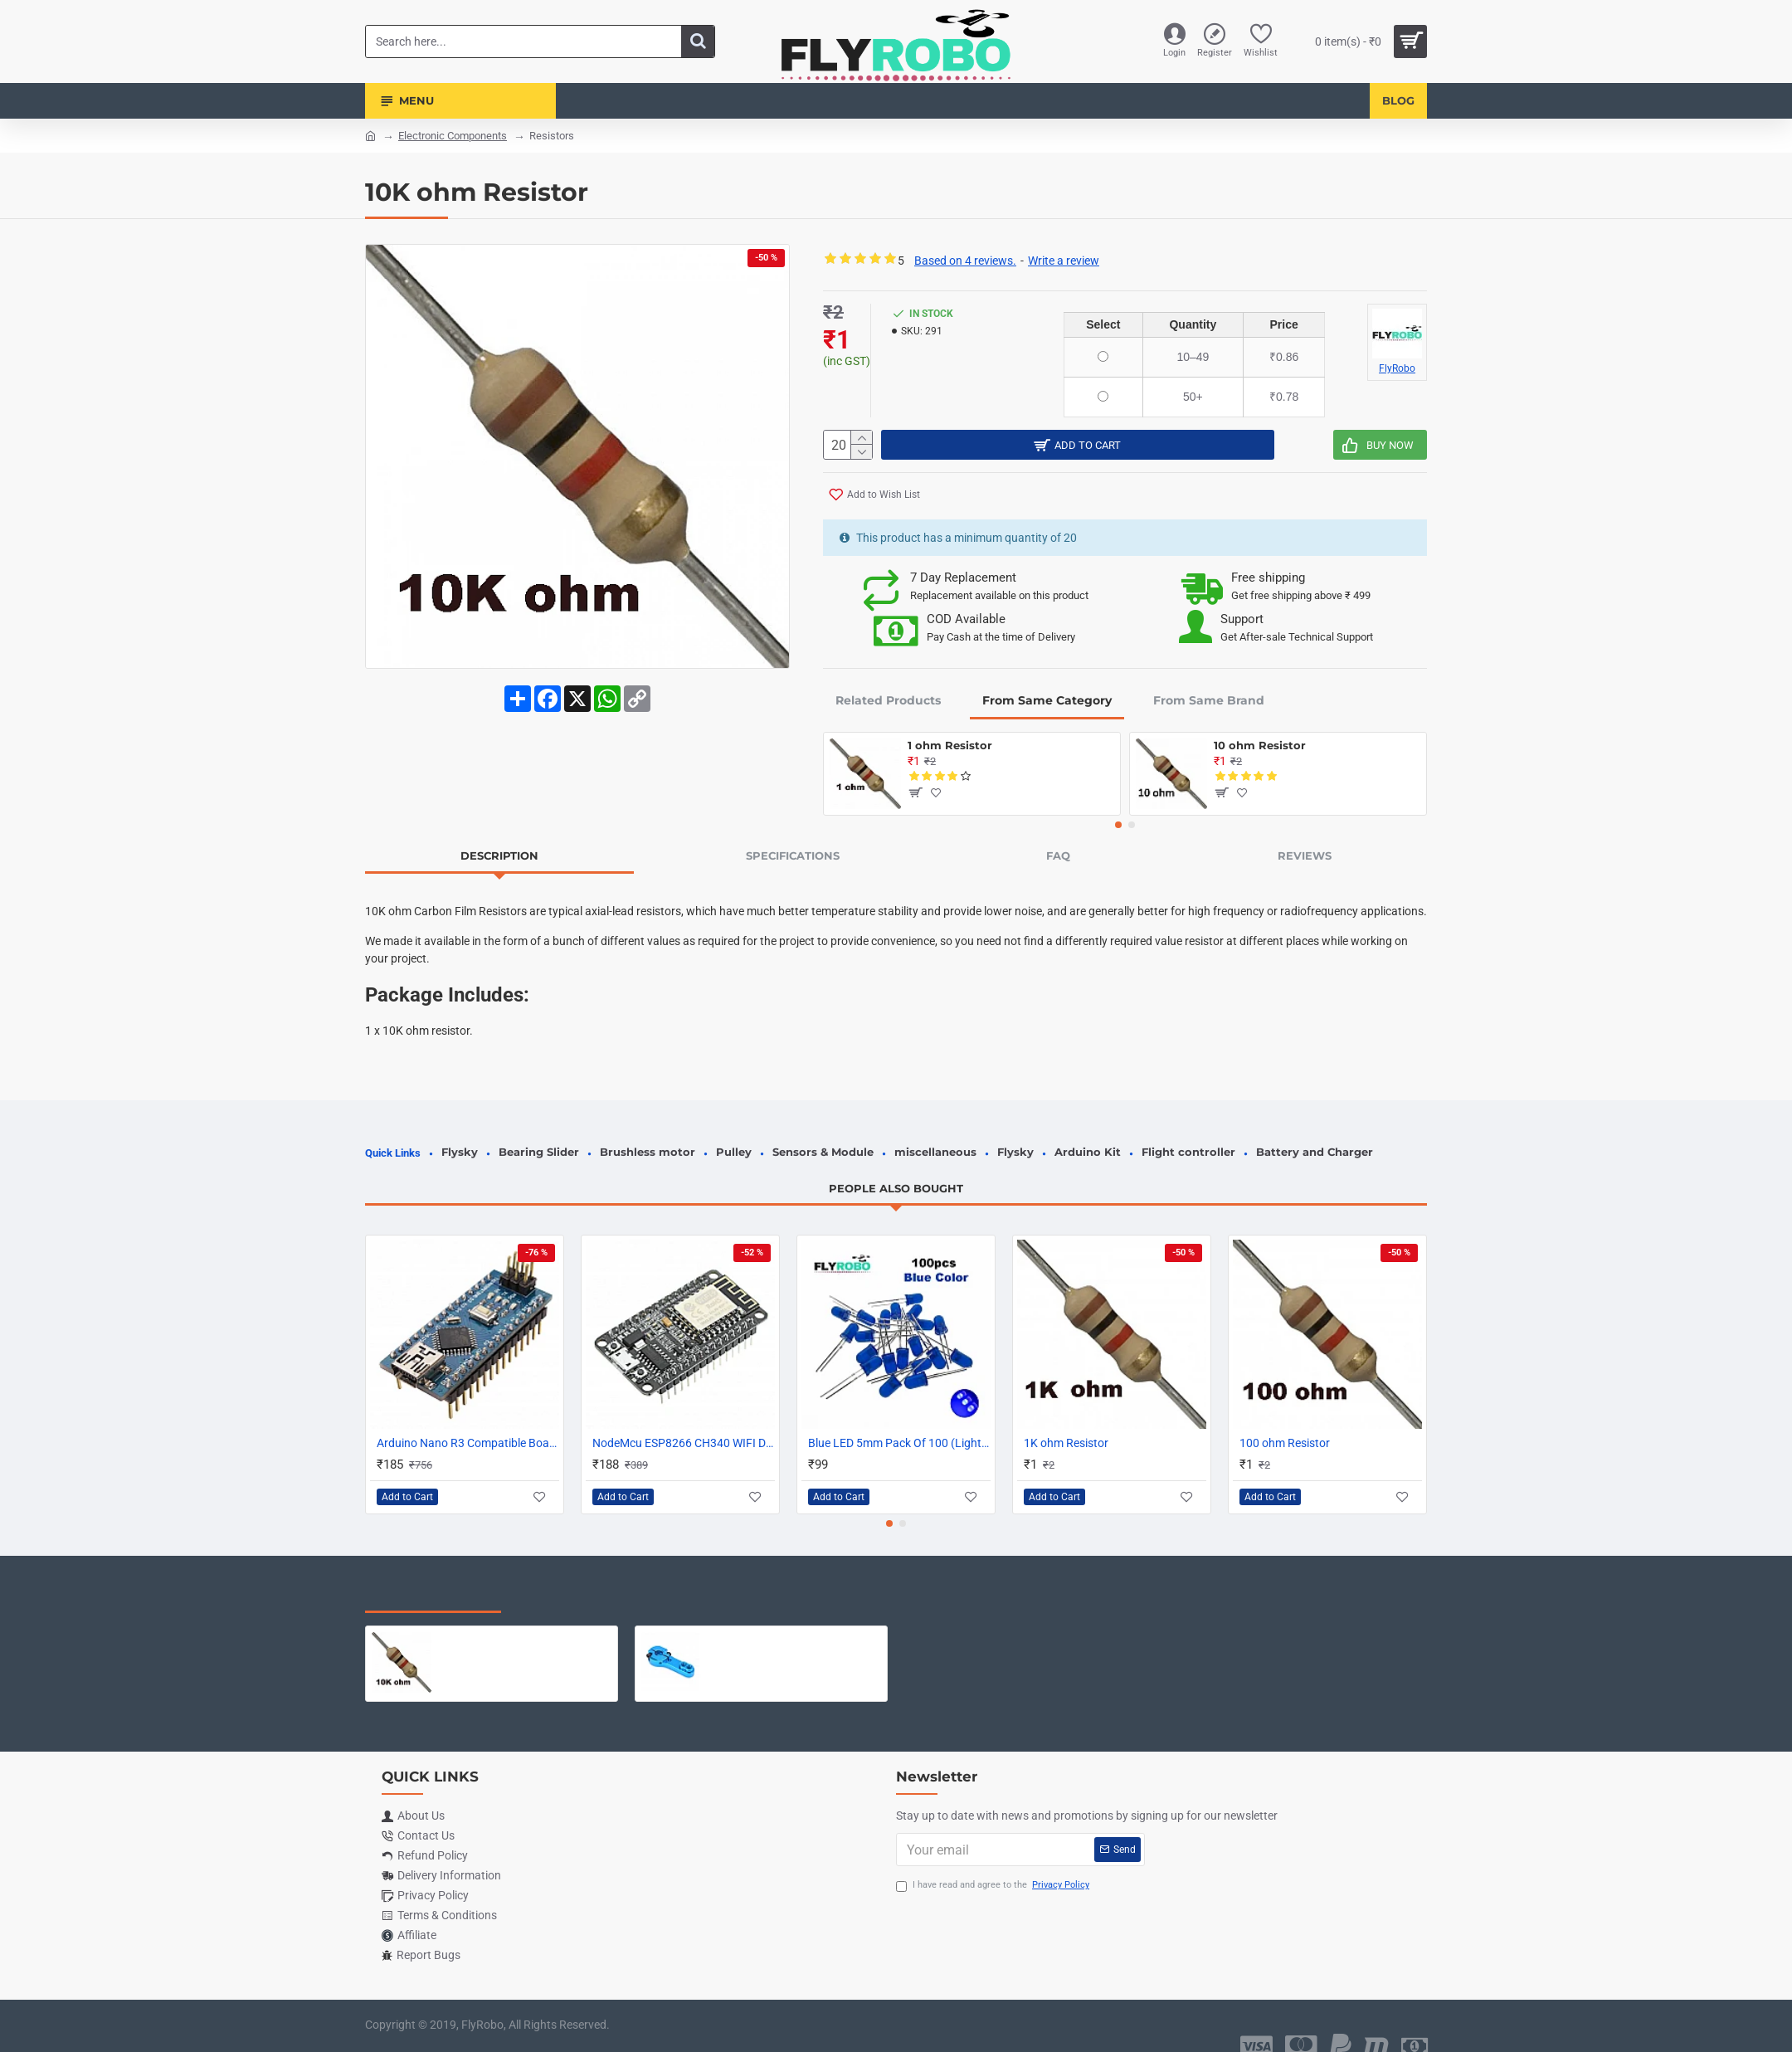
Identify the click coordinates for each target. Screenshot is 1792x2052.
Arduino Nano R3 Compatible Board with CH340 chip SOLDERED (468, 1424)
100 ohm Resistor (1284, 1424)
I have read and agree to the (994, 1867)
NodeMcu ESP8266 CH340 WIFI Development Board (683, 1424)
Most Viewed (572, 1577)
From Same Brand (1208, 701)
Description (499, 856)
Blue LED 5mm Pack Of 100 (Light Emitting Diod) (899, 1424)
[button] (1118, 825)
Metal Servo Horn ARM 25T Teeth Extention (794, 1620)
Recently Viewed (433, 1577)
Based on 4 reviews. (965, 260)
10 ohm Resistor (1260, 746)
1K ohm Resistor (1066, 1424)
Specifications (793, 856)
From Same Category (1047, 701)
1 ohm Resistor (950, 746)
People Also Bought (896, 1170)
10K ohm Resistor (488, 1620)
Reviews (1305, 856)
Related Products (888, 701)
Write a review (1063, 260)
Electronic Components (452, 135)
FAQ (1058, 856)
